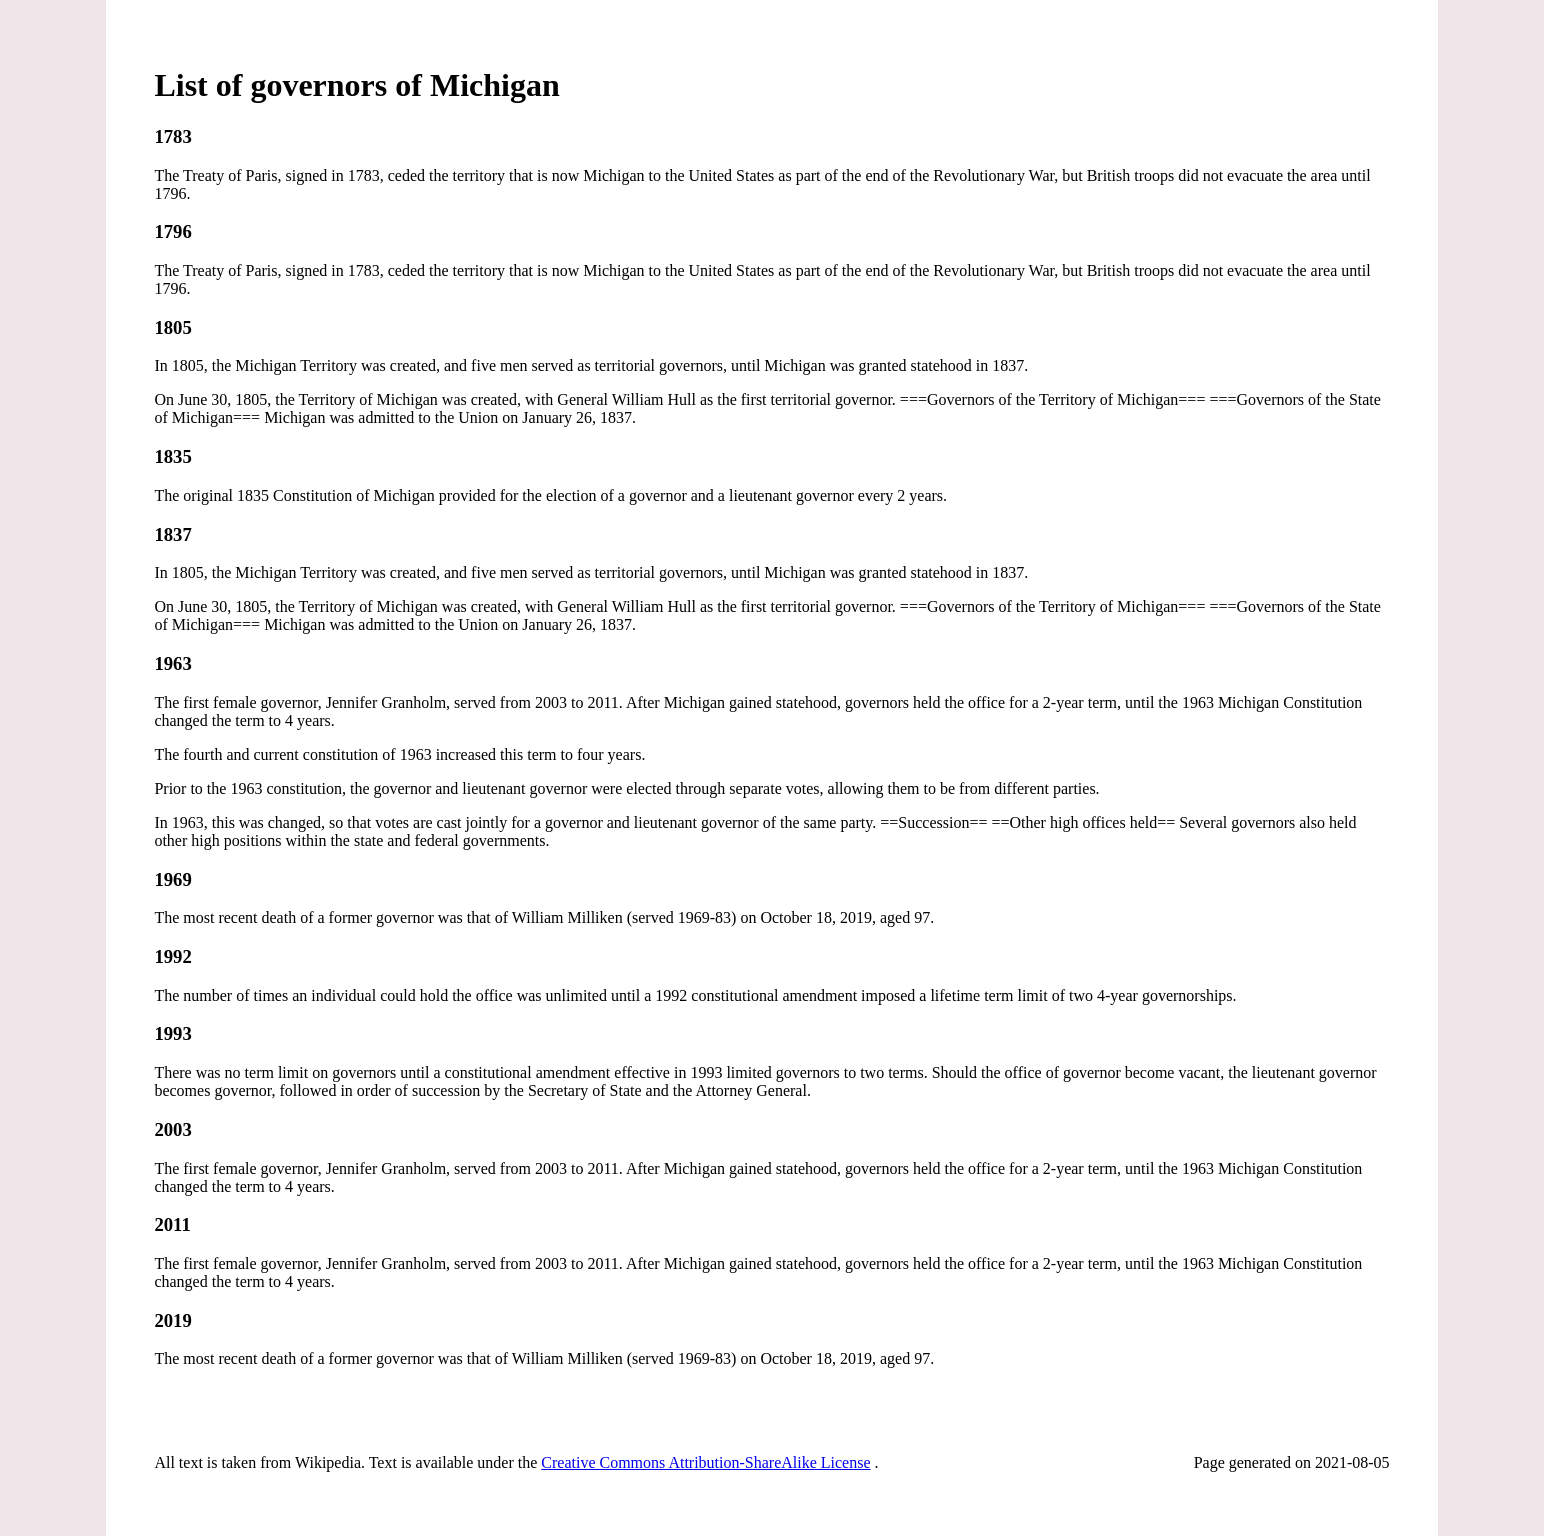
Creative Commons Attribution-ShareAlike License (705, 1462)
